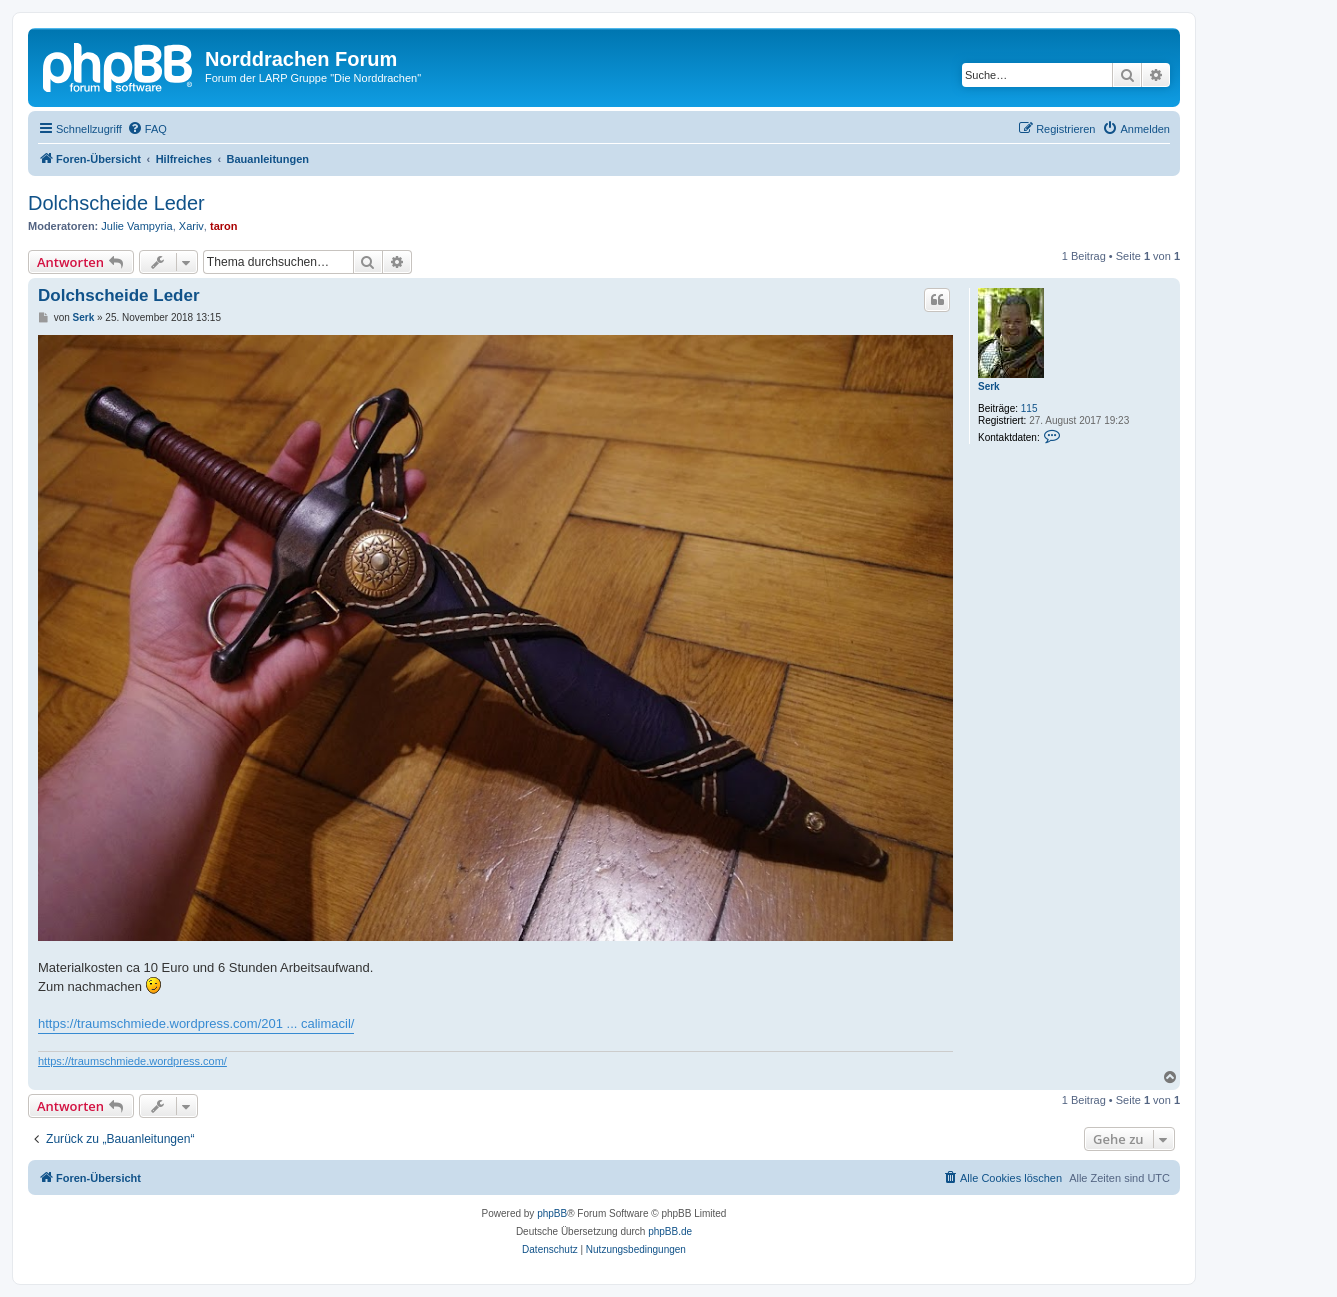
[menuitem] (147, 129)
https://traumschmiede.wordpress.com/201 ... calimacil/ (196, 1023)
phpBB (552, 1213)
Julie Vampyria (136, 226)
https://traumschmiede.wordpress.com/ (132, 1061)
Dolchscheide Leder (116, 203)
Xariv (191, 226)
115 (1029, 408)
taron (224, 226)
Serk (989, 386)
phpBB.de (670, 1231)
